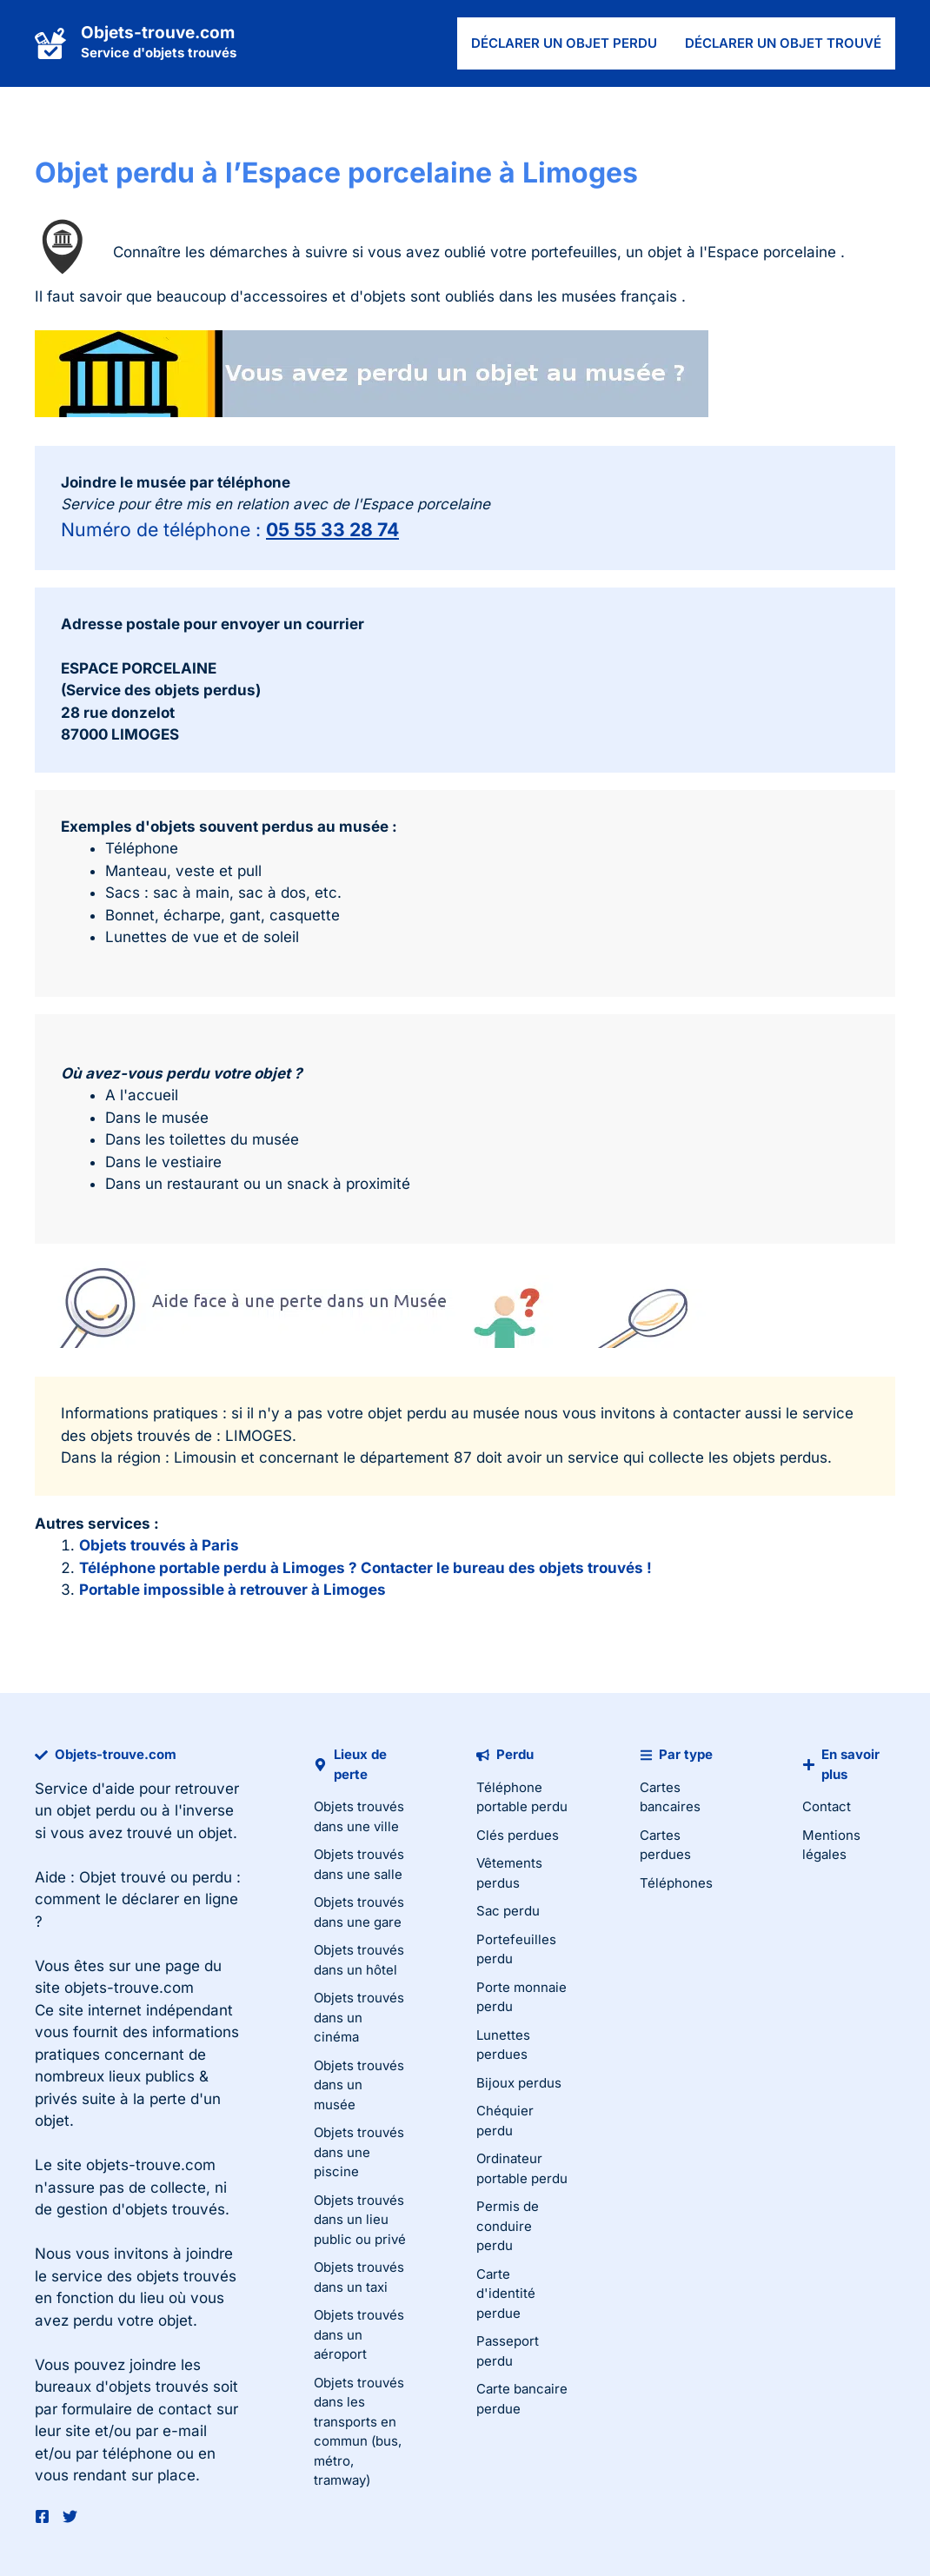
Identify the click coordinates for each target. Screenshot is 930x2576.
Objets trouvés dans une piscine (359, 2152)
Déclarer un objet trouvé (783, 43)
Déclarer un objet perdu (564, 43)
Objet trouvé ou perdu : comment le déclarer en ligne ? (138, 1899)
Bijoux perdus (518, 2083)
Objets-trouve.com (158, 33)
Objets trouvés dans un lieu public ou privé (360, 2219)
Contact (826, 1806)
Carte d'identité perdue (505, 2293)
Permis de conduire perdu (507, 2226)
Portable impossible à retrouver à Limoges (232, 1589)
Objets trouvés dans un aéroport (359, 2334)
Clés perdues (517, 1835)
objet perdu (96, 1810)
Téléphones (676, 1883)
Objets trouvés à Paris (159, 1545)
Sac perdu (508, 1910)
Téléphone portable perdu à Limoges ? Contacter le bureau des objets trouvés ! (365, 1568)
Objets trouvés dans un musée (359, 2085)
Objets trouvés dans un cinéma (359, 2017)
